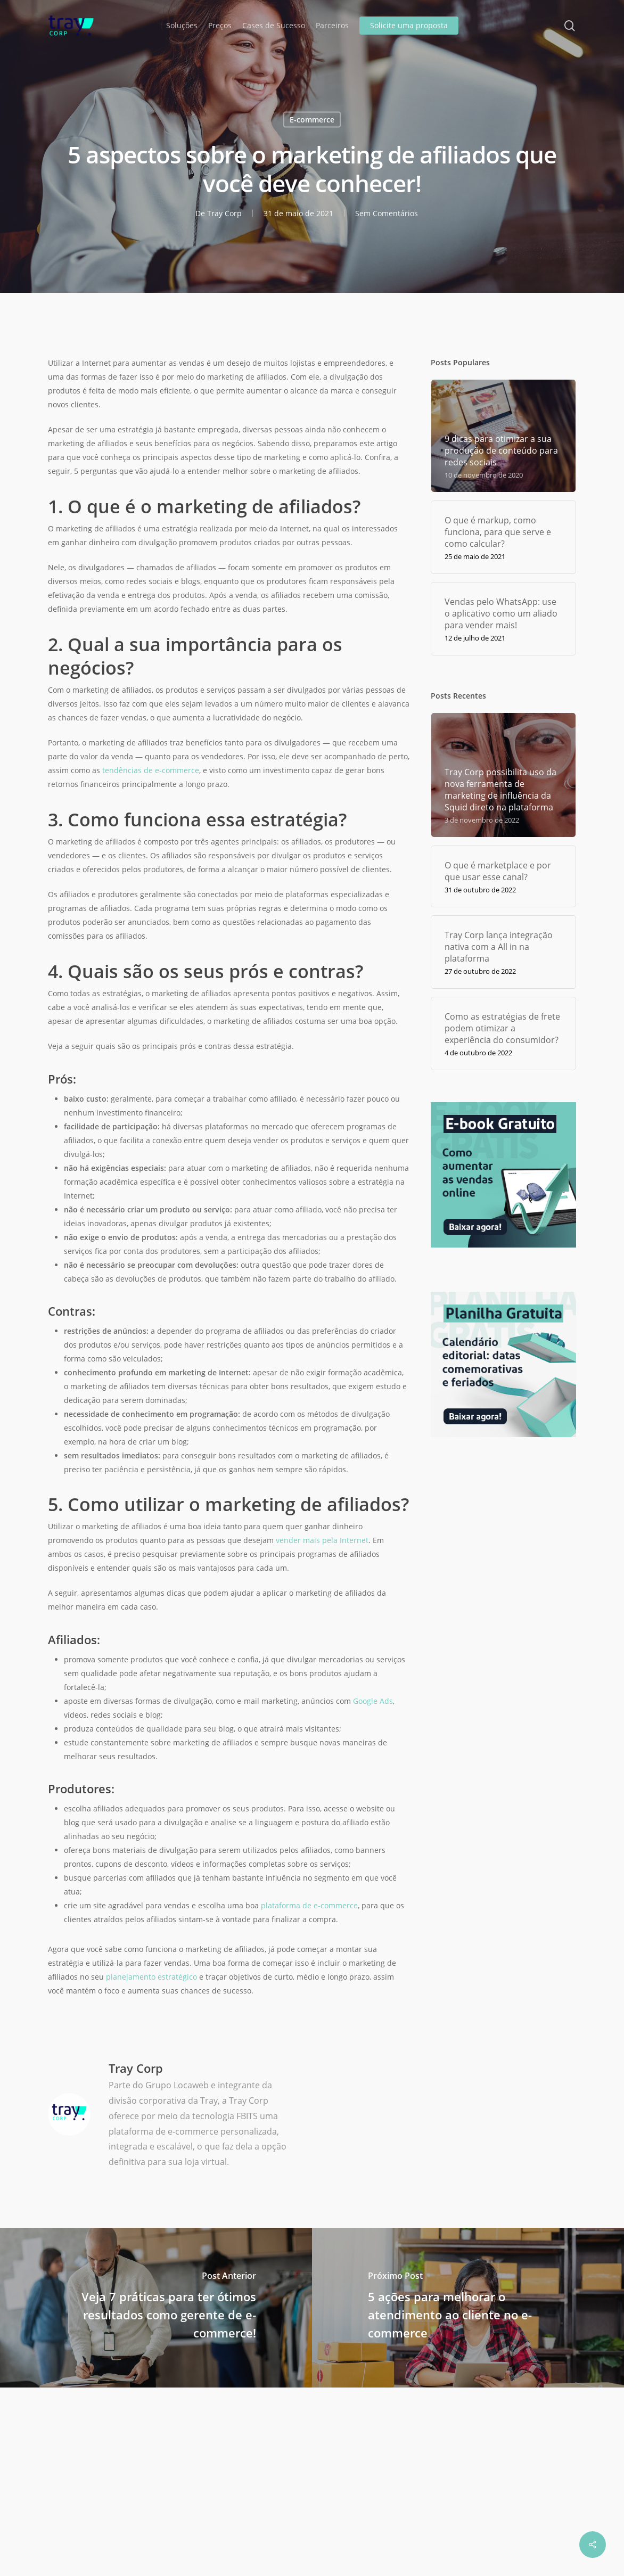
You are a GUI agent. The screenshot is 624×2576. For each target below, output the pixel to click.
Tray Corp (224, 213)
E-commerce (312, 119)
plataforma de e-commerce (309, 1905)
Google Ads (373, 1701)
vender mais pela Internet (322, 1540)
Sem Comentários (386, 213)
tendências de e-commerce (150, 770)
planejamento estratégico (151, 1977)
